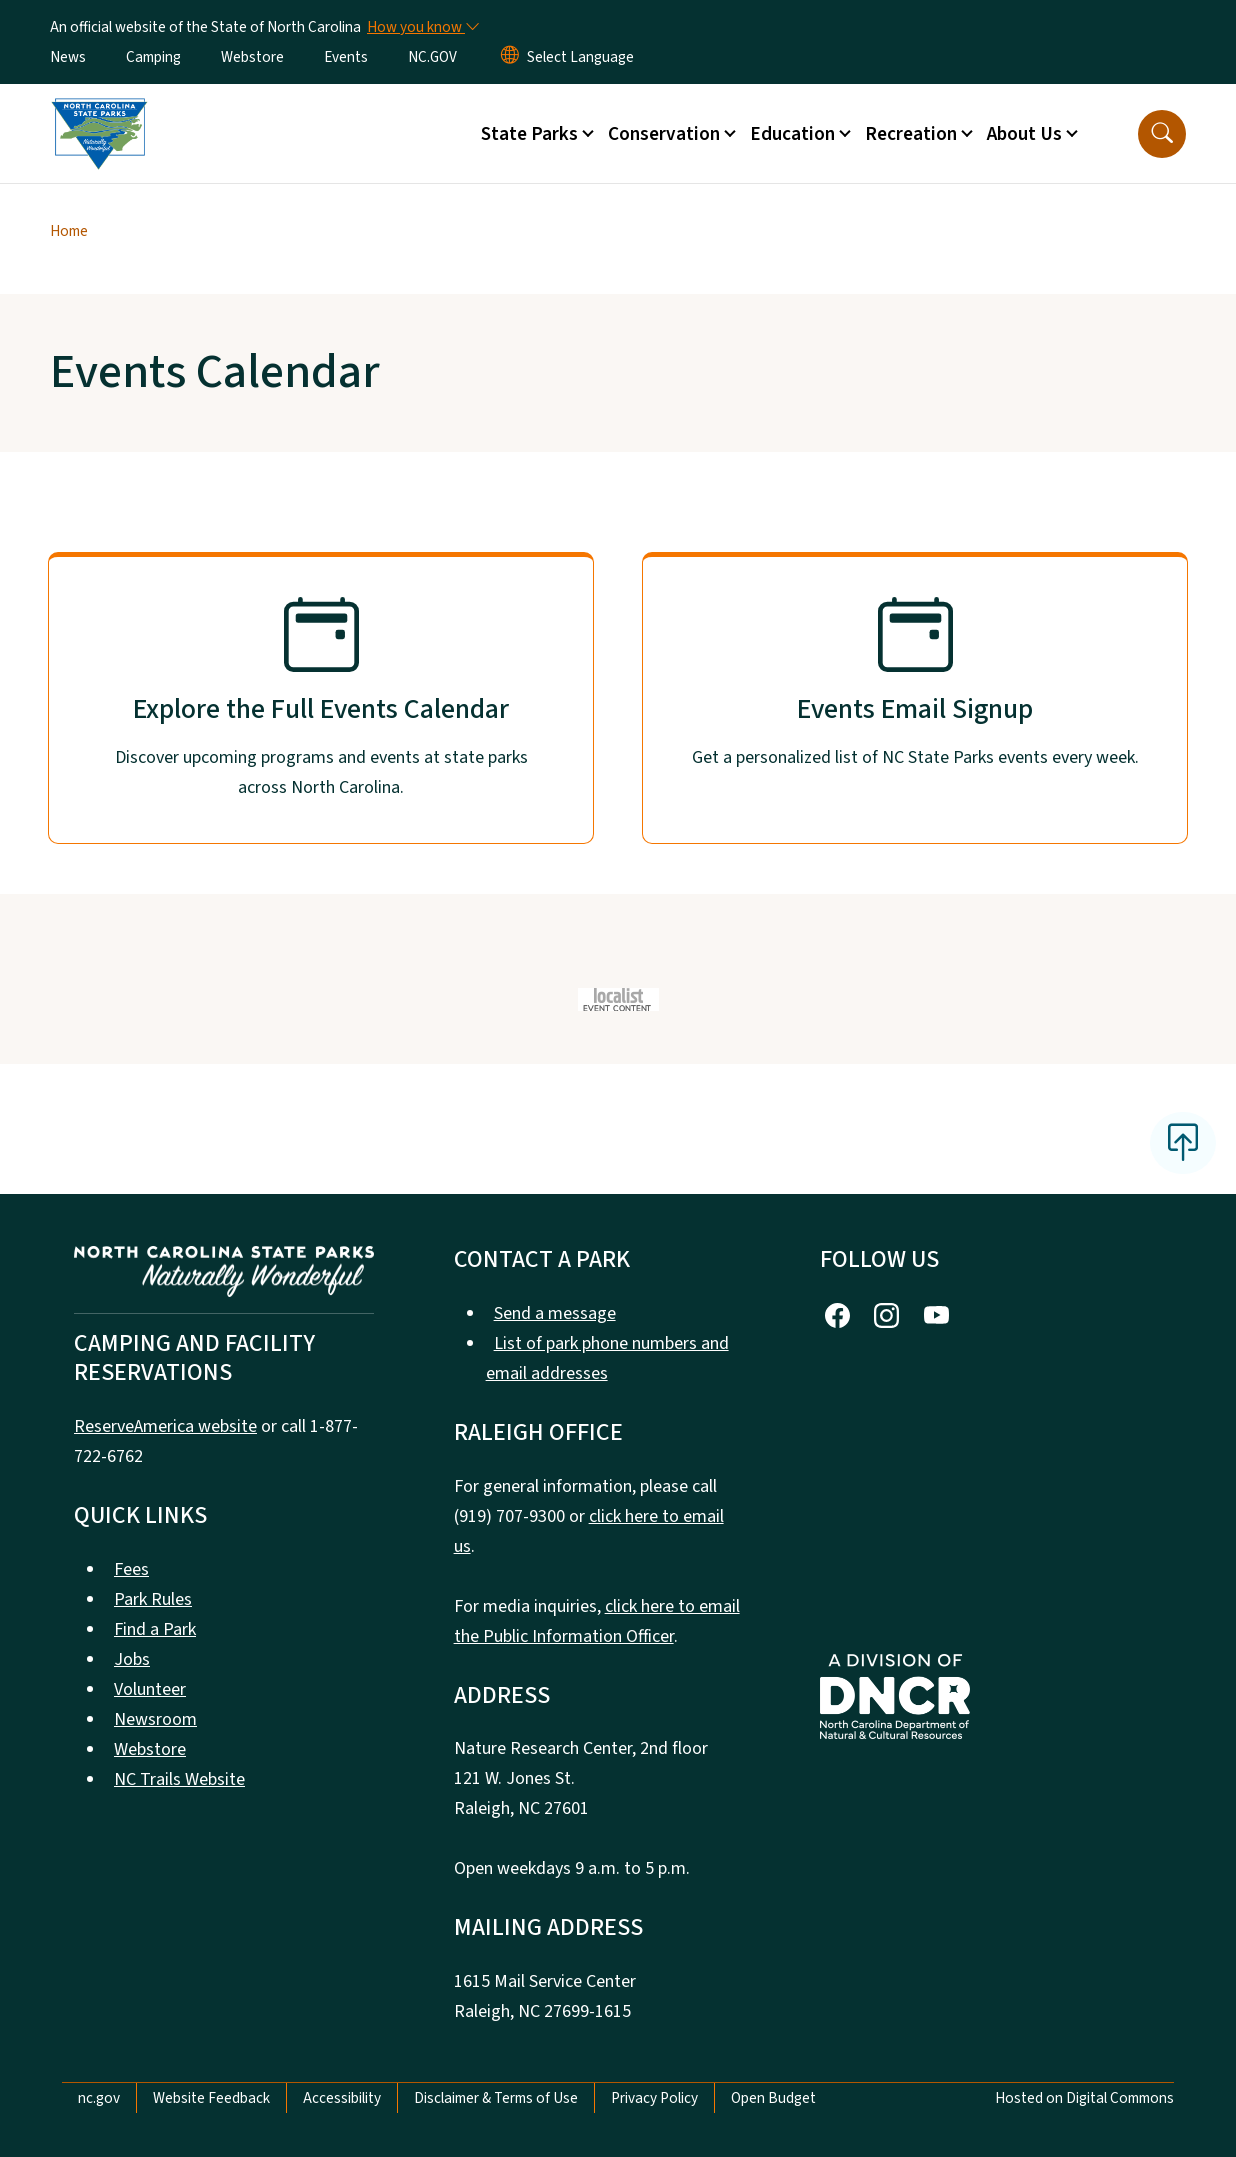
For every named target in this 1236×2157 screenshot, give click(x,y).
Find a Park (155, 1629)
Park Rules (153, 1599)
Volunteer (150, 1689)
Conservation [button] (664, 134)
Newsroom (155, 1719)
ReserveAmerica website (165, 1426)
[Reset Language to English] (510, 57)
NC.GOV (432, 57)
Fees (131, 1569)
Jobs (132, 1659)
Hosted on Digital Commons (1084, 2098)
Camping (153, 57)
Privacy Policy (654, 2098)
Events (346, 57)
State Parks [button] (529, 134)
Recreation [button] (911, 134)
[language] (580, 57)
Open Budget (773, 2098)
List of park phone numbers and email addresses (607, 1358)
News (68, 57)
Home (69, 231)
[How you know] (422, 27)
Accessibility (342, 2098)
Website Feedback (211, 2098)
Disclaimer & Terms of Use (496, 2098)
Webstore (252, 57)
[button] (1162, 134)
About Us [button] (1024, 134)
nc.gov (99, 2098)
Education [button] (792, 134)
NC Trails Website (179, 1779)
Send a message (555, 1313)
